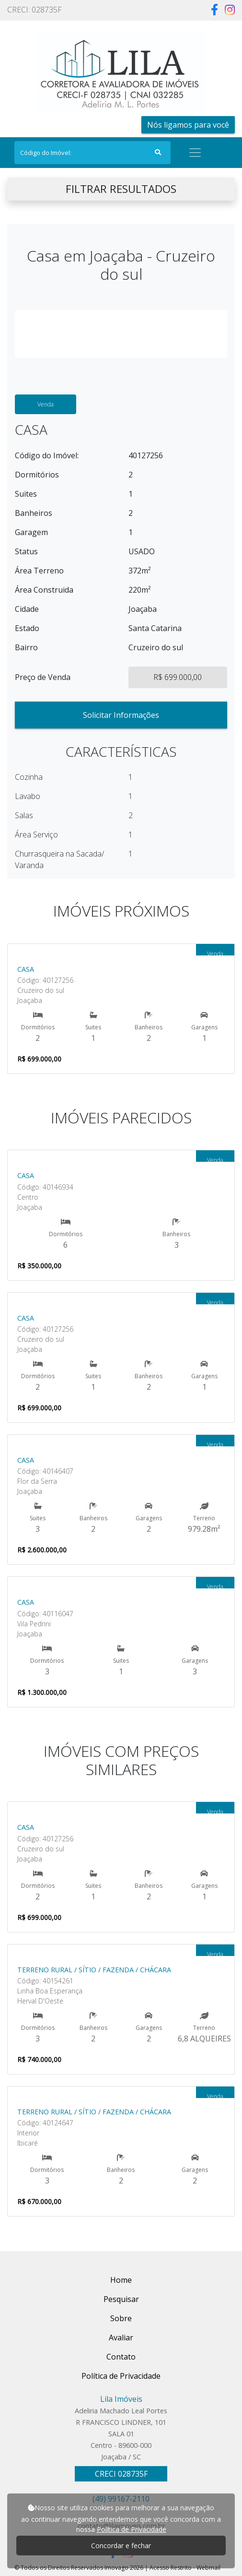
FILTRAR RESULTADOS (121, 188)
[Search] (92, 152)
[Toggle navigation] (195, 152)
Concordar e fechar (121, 2545)
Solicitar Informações (121, 715)
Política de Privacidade (131, 2529)
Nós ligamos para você (188, 124)
